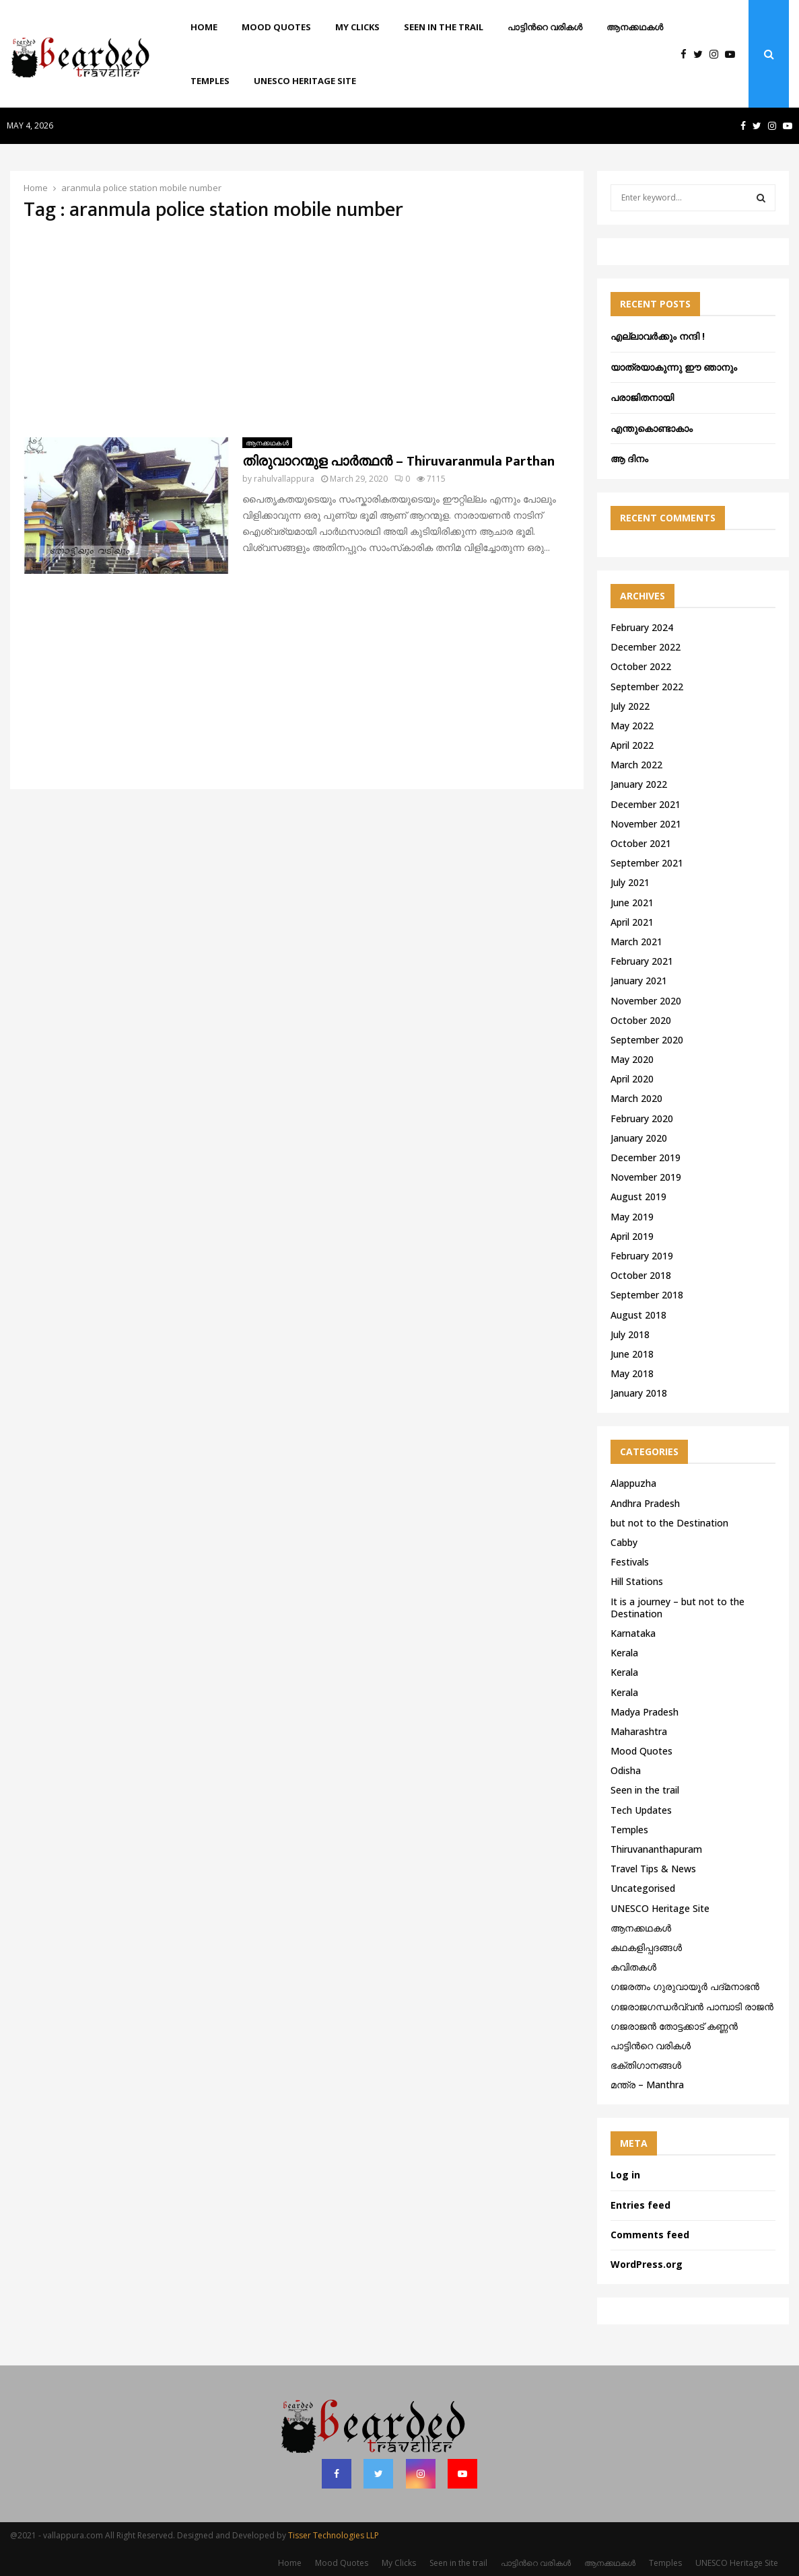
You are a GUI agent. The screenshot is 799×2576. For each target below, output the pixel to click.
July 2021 (630, 882)
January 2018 (639, 1393)
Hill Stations (637, 1581)
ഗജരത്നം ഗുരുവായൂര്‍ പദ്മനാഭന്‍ (685, 1986)
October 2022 (641, 666)
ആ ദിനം (629, 458)
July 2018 (630, 1334)
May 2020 (632, 1059)
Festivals (630, 1561)
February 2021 (642, 961)
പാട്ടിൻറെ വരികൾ (545, 27)
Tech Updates (641, 1810)
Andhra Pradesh (645, 1503)
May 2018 (632, 1373)
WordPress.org (647, 2264)
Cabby (624, 1542)
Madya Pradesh (645, 1711)
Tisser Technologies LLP (333, 2535)
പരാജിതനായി (642, 397)
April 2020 (632, 1078)
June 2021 (632, 902)
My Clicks (357, 27)
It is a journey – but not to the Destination (677, 1607)
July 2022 (630, 706)
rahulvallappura (284, 478)
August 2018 (638, 1315)
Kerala (624, 1652)
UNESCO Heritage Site (305, 81)
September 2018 (647, 1294)
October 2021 (641, 843)
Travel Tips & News (653, 1868)
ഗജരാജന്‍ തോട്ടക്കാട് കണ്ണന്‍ (674, 2026)
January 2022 (639, 784)
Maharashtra (639, 1731)
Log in (625, 2174)
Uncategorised (643, 1888)
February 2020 (642, 1118)
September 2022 (647, 686)
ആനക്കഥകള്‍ (634, 27)
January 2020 (639, 1138)
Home (203, 27)
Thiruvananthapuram (656, 1849)
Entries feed (640, 2205)
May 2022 (632, 725)
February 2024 (642, 627)
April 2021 (632, 922)
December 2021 (646, 804)
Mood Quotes (276, 27)
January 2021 (639, 980)
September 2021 (647, 862)
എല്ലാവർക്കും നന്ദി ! (658, 336)
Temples (210, 81)
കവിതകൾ (633, 1966)
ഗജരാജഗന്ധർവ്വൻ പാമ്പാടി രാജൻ (692, 2006)
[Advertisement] (297, 329)
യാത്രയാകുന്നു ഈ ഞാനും (674, 367)
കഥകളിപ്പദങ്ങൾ (646, 1947)
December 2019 (646, 1157)
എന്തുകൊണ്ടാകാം (652, 428)
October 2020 (641, 1020)
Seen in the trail (443, 27)
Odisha (626, 1770)
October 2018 (641, 1275)
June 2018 (632, 1354)
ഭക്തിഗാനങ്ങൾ (646, 2065)
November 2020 (646, 1000)
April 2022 (632, 745)
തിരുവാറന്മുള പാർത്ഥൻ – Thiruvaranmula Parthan (398, 461)
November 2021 (646, 823)
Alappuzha (633, 1483)
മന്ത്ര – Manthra (647, 2084)
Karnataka (633, 1633)
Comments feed (650, 2234)
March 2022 (636, 764)
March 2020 (636, 1098)
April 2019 (632, 1236)
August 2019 (638, 1196)
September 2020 (647, 1039)
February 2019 (642, 1255)
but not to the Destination (669, 1522)
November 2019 (646, 1177)
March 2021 (636, 941)
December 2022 (646, 646)
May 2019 (632, 1216)
